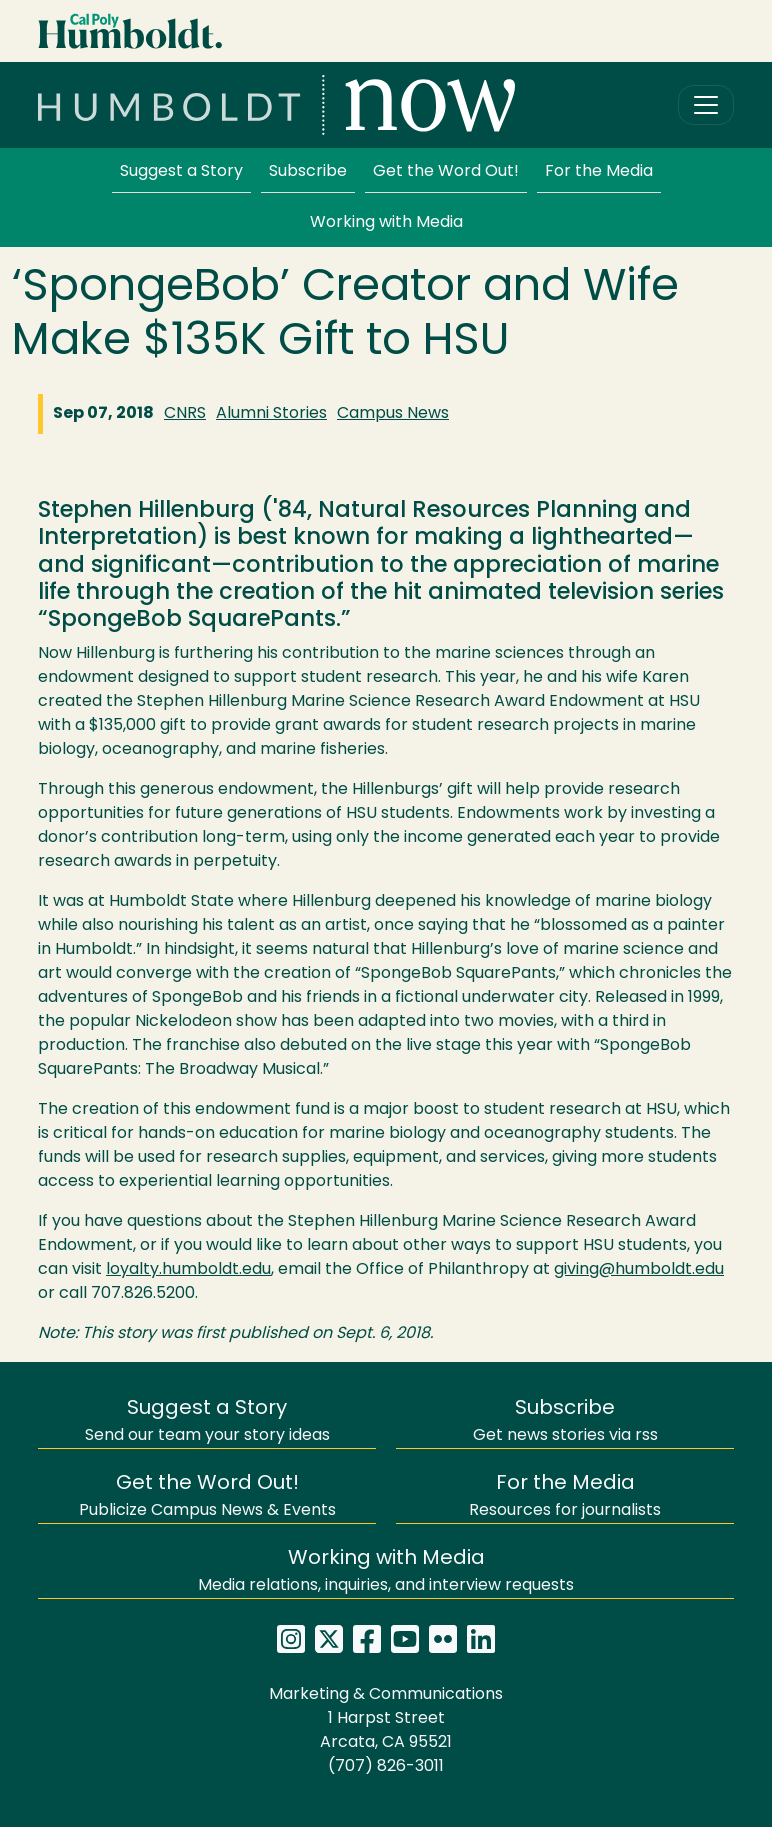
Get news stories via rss (565, 1421)
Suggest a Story (181, 172)
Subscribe (308, 172)
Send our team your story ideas (207, 1421)
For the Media (599, 172)
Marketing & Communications (386, 1695)
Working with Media (386, 223)
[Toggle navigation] (706, 105)
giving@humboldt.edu (639, 1270)
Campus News (393, 414)
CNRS (185, 414)
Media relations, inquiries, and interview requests (386, 1571)
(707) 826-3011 (386, 1767)
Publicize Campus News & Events (207, 1496)
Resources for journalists (565, 1496)
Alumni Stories (271, 414)
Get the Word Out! (446, 172)
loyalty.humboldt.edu (188, 1270)
